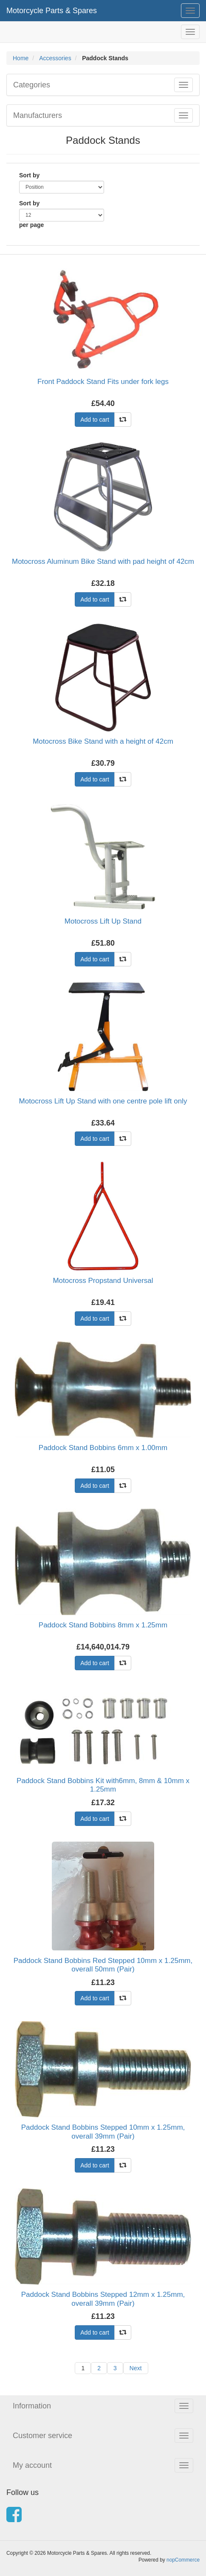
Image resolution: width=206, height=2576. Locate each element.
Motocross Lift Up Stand (103, 921)
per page (31, 224)
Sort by (29, 175)
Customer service (42, 2435)
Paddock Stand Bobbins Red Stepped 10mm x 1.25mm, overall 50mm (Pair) (103, 1965)
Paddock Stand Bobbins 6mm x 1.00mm (103, 1448)
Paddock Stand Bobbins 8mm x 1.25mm (103, 1625)
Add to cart (94, 419)
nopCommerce (183, 2560)
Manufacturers (37, 115)
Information (32, 2406)
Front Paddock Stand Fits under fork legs (103, 382)
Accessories (55, 58)
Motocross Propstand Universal (103, 1281)
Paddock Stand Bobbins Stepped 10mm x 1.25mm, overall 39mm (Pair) (103, 2131)
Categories (31, 85)
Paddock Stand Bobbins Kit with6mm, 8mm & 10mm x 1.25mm (103, 1785)
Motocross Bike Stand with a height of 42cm (103, 741)
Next (136, 2368)
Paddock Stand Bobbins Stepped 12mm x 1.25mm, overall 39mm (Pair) (103, 2298)
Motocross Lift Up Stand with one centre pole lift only (103, 1101)
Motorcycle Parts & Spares (51, 10)
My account (32, 2465)
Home (20, 58)
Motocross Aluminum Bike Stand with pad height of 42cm (103, 561)
